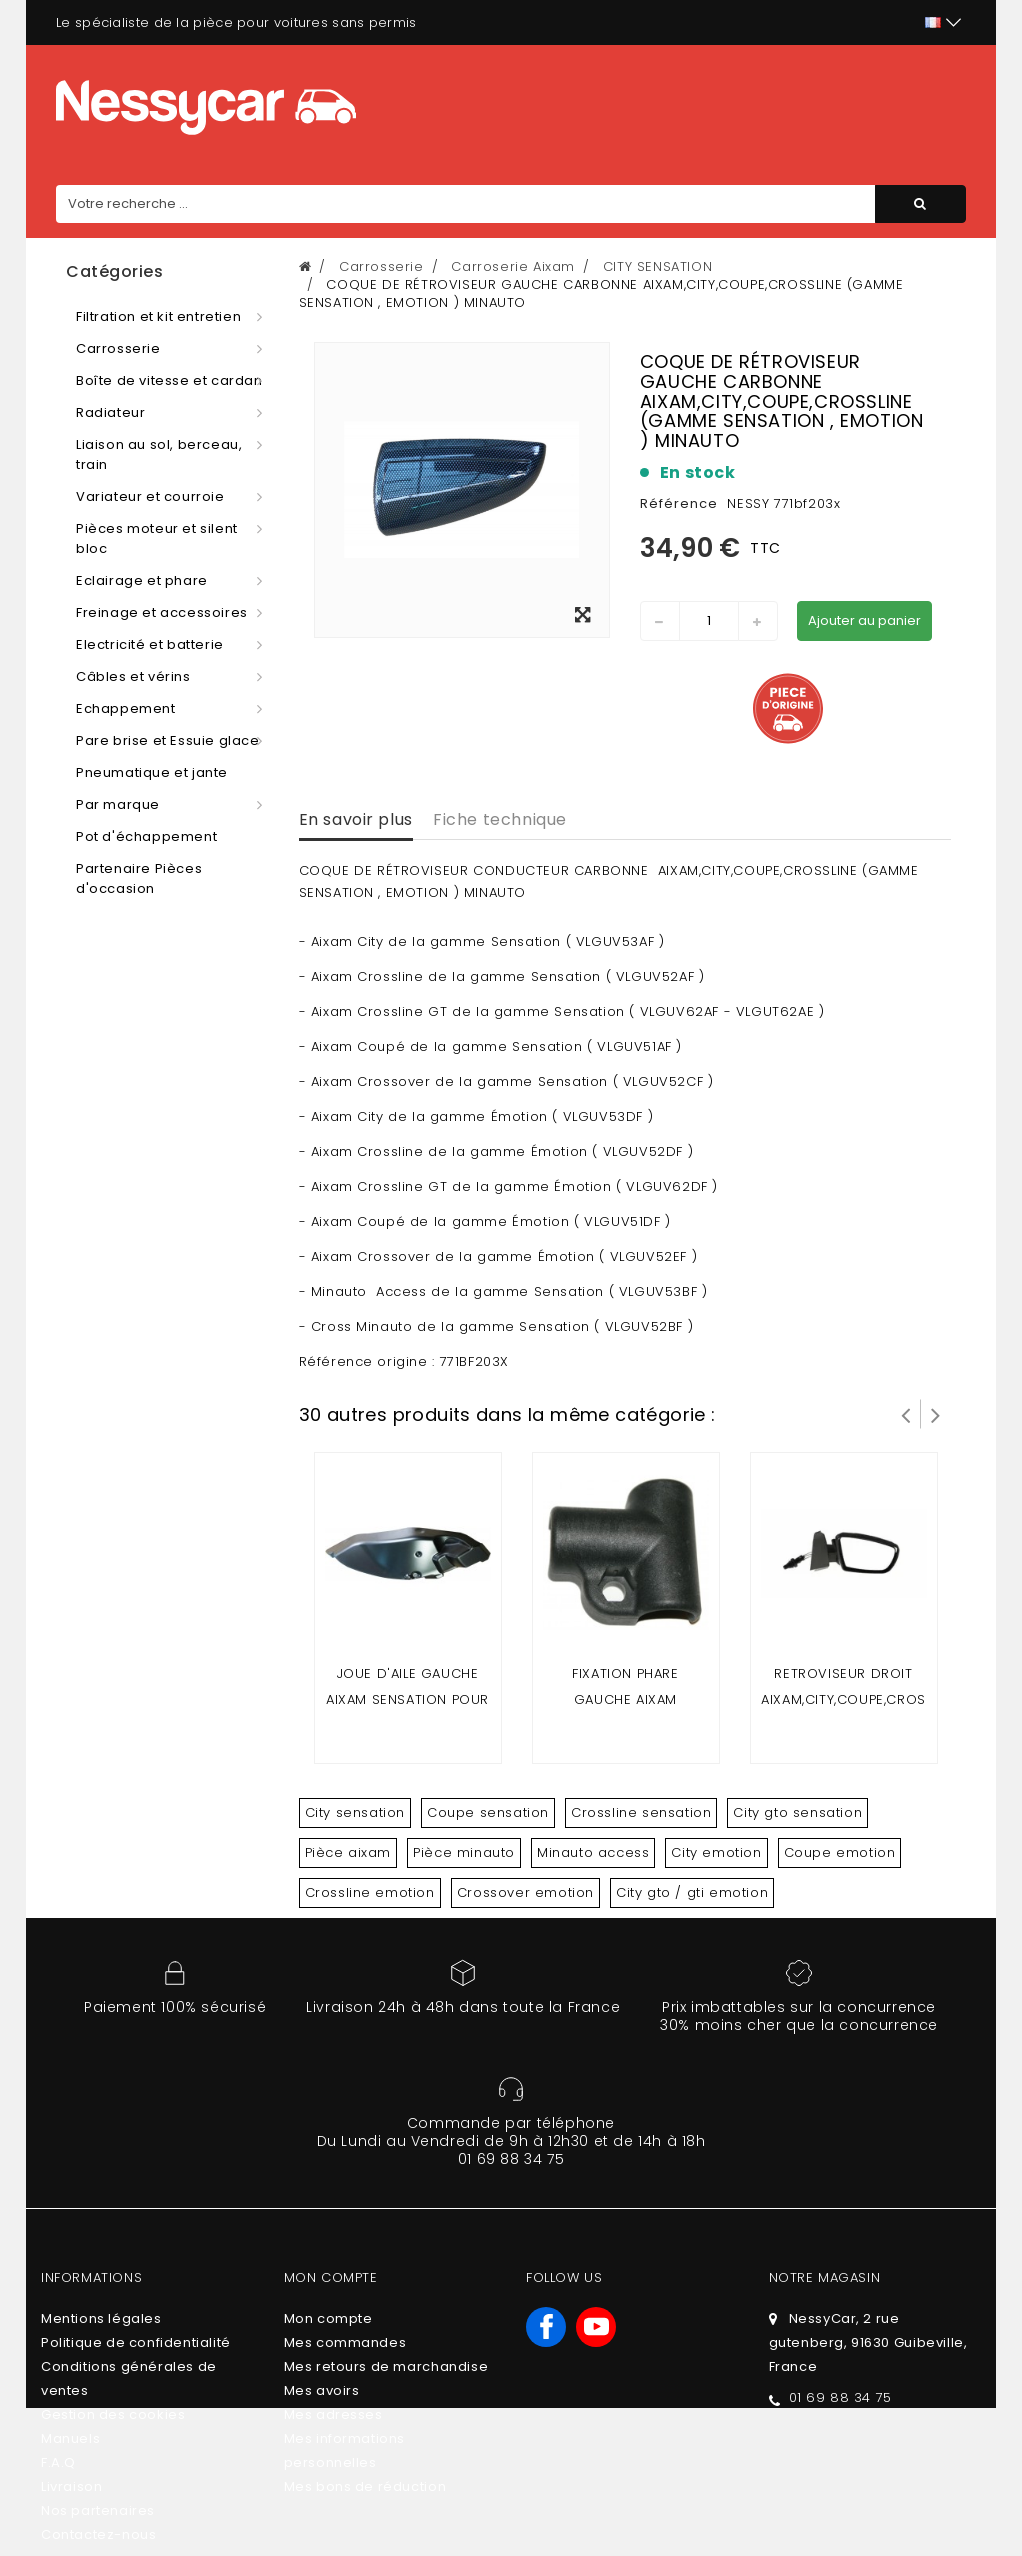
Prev (906, 1414)
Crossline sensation (641, 1812)
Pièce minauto (464, 1852)
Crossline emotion (370, 1892)
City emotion (716, 1852)
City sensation (355, 1812)
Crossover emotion (525, 1892)
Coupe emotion (840, 1852)
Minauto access (593, 1852)
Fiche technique (500, 819)
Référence (679, 503)
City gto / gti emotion (692, 1892)
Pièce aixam (348, 1852)
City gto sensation (797, 1812)
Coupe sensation (488, 1812)
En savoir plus (356, 819)
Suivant (936, 1414)
